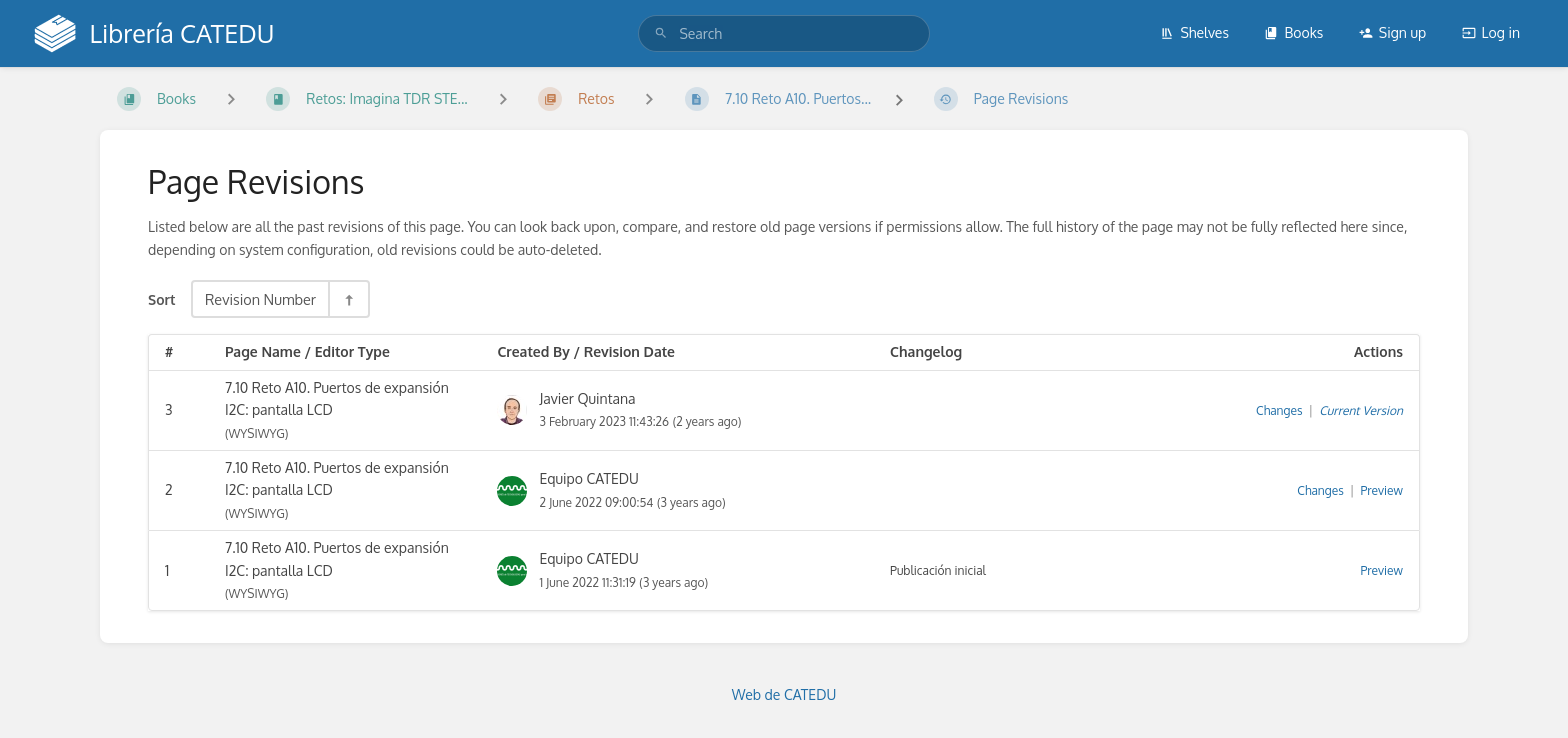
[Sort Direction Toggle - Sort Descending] (348, 299)
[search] (783, 33)
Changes (1279, 410)
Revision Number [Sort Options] (260, 299)
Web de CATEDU (784, 694)
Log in (1491, 32)
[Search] (661, 33)
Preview (1382, 490)
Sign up (1392, 32)
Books (1293, 32)
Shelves (1194, 32)
